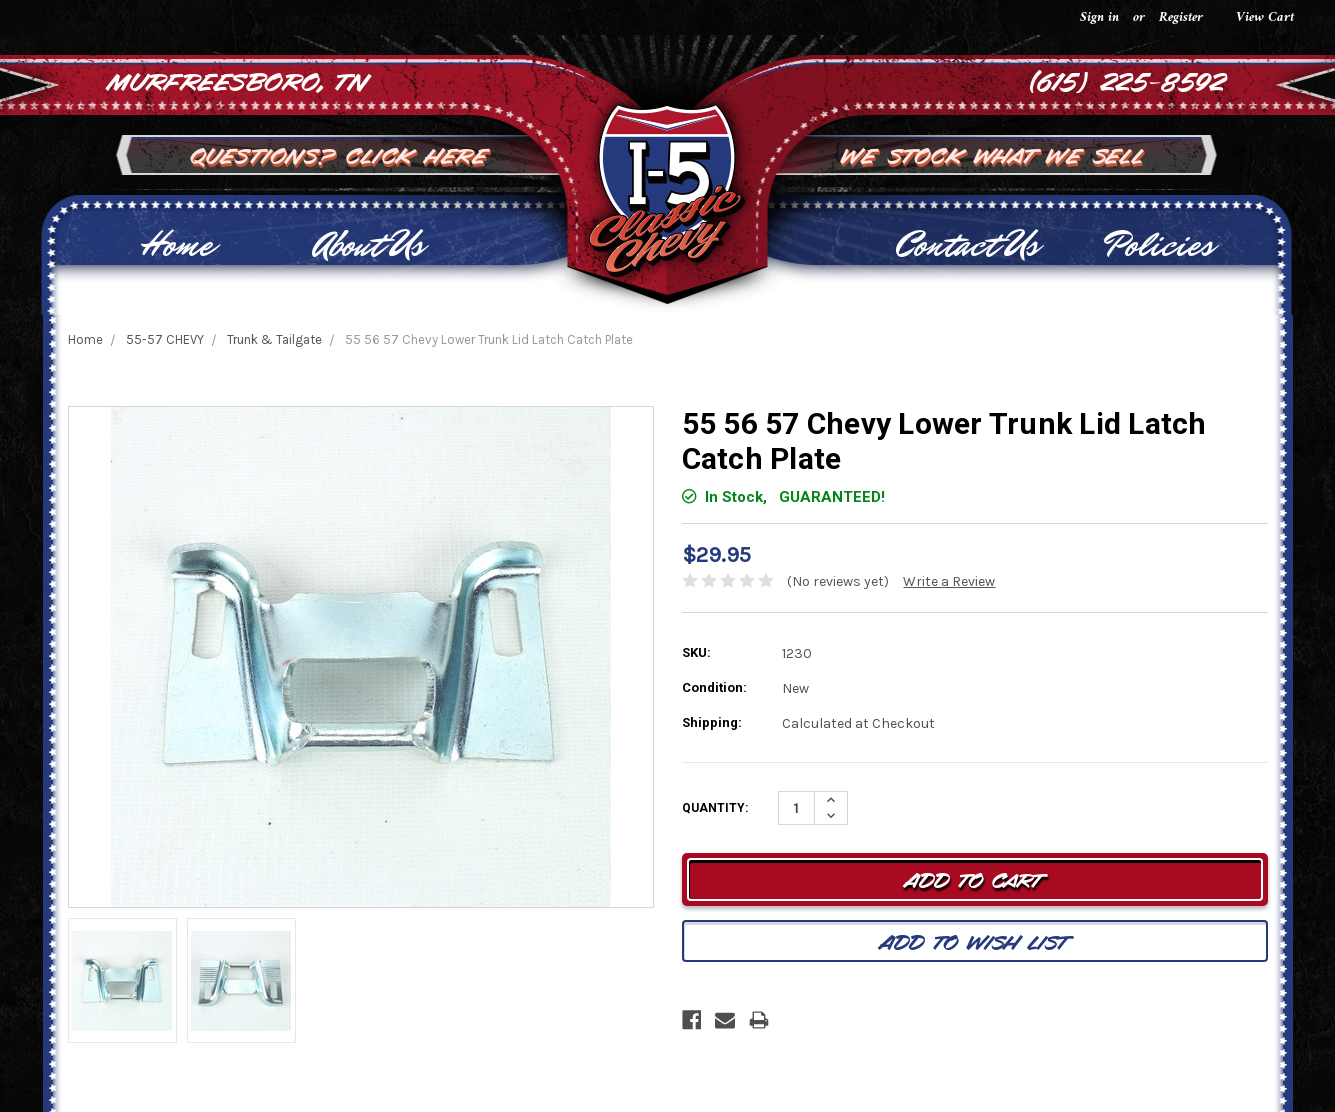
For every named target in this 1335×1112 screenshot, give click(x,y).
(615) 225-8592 (1128, 80)
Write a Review (949, 581)
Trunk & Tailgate (274, 339)
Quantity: (715, 808)
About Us (368, 245)
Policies (1159, 245)
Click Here (418, 154)
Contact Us (966, 245)
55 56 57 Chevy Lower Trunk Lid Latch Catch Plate (489, 339)
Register (1181, 17)
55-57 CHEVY (165, 339)
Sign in (1099, 17)
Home (176, 245)
